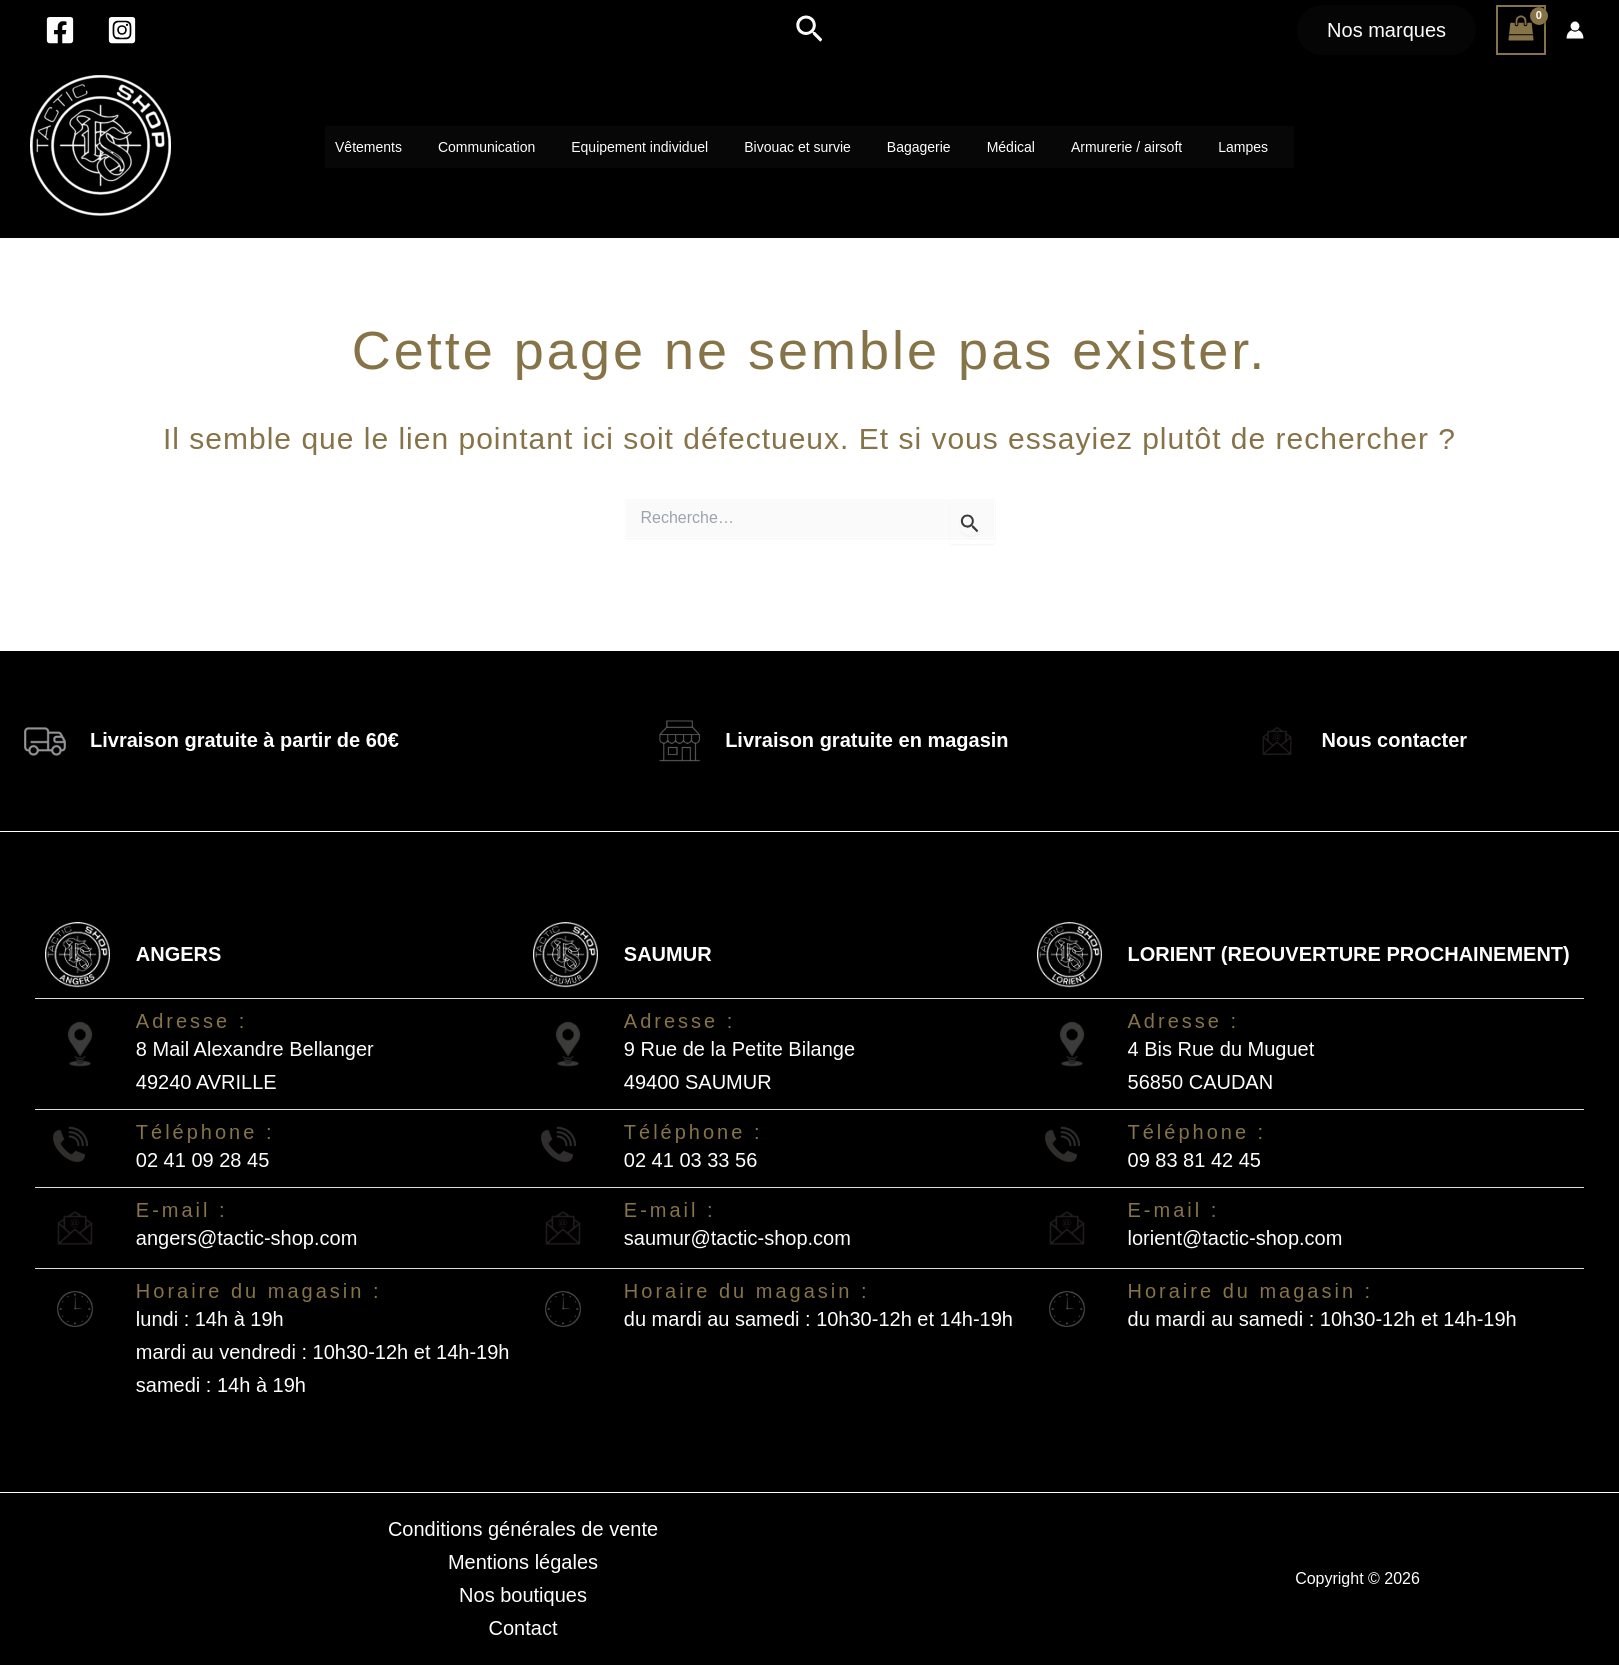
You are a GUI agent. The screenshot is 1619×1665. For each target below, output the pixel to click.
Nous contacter (1395, 740)
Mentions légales (523, 1562)
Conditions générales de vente (523, 1529)
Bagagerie (919, 147)
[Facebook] (60, 30)
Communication (486, 147)
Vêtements (368, 147)
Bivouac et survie (797, 147)
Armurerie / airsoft (1126, 147)
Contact (523, 1628)
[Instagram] (122, 30)
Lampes (1243, 147)
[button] (809, 30)
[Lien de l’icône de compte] (1575, 30)
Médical (1011, 147)
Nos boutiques (523, 1595)
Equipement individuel (639, 147)
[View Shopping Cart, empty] (1521, 30)
